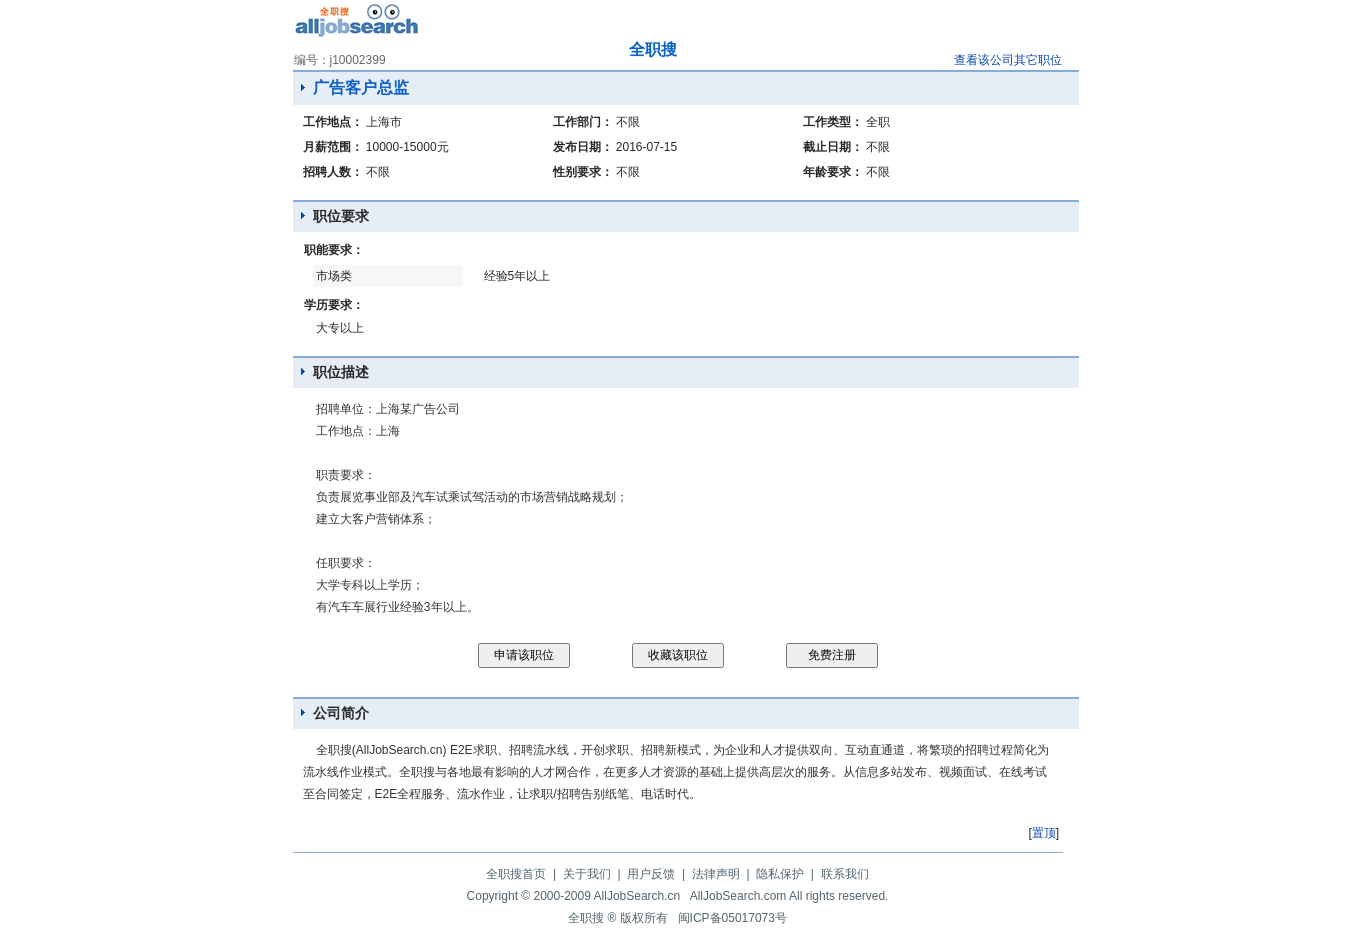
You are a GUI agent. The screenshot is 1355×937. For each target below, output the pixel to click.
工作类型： (833, 122)
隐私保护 (780, 874)
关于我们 (587, 874)
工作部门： (583, 122)
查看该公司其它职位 (1008, 60)
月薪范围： (333, 147)
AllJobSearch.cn (637, 896)
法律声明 (716, 874)
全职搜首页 (516, 874)
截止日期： (833, 147)
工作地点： (333, 122)
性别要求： (583, 172)
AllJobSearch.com (738, 896)
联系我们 (845, 874)
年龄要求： (833, 172)
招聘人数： (333, 172)
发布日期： (583, 147)
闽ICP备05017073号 (732, 918)
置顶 (1044, 833)
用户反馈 (651, 874)
